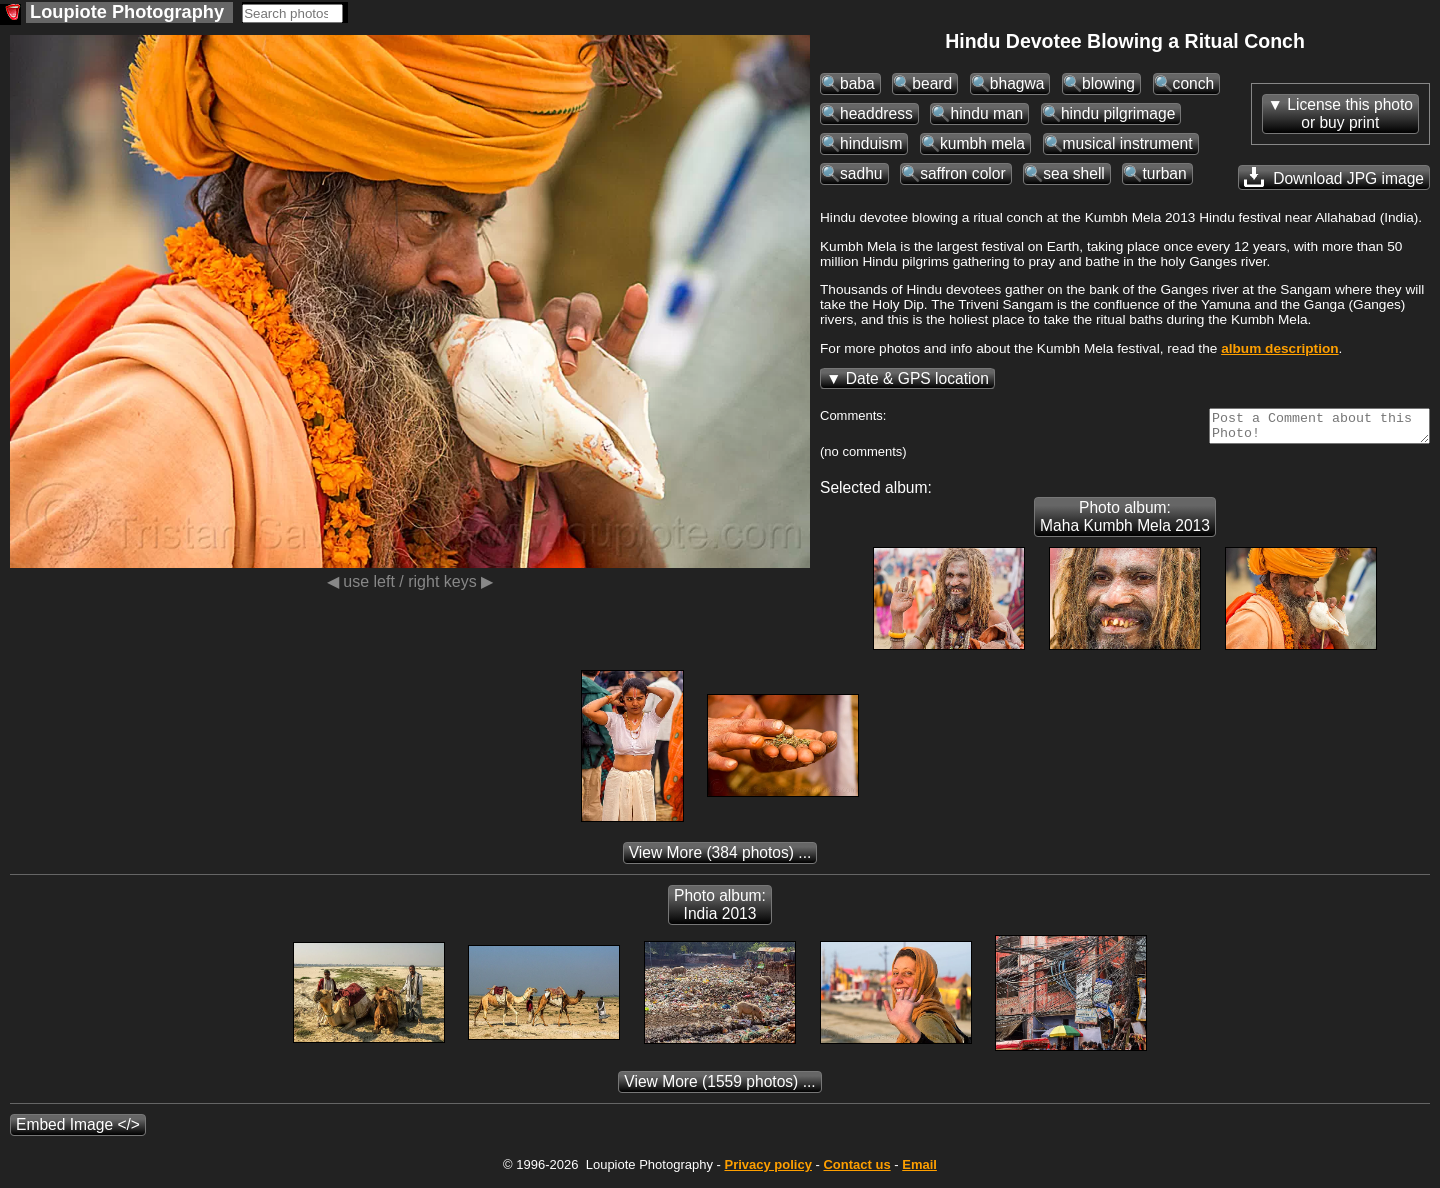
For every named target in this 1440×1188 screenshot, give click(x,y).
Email (919, 1170)
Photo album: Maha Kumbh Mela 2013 (1125, 522)
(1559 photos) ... (719, 1087)
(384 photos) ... (720, 858)
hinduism (871, 143)
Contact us (856, 1170)
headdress (876, 113)
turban (1164, 173)
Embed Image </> (78, 1130)
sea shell (1074, 173)
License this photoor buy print (1350, 113)
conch (1194, 83)
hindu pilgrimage (1118, 113)
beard (932, 83)
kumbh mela (982, 143)
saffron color (963, 173)
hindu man (986, 113)
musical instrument (1128, 143)
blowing (1108, 83)
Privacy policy (767, 1170)
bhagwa (1017, 83)
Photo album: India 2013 (720, 910)
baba (857, 83)
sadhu (861, 173)
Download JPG (1334, 177)
